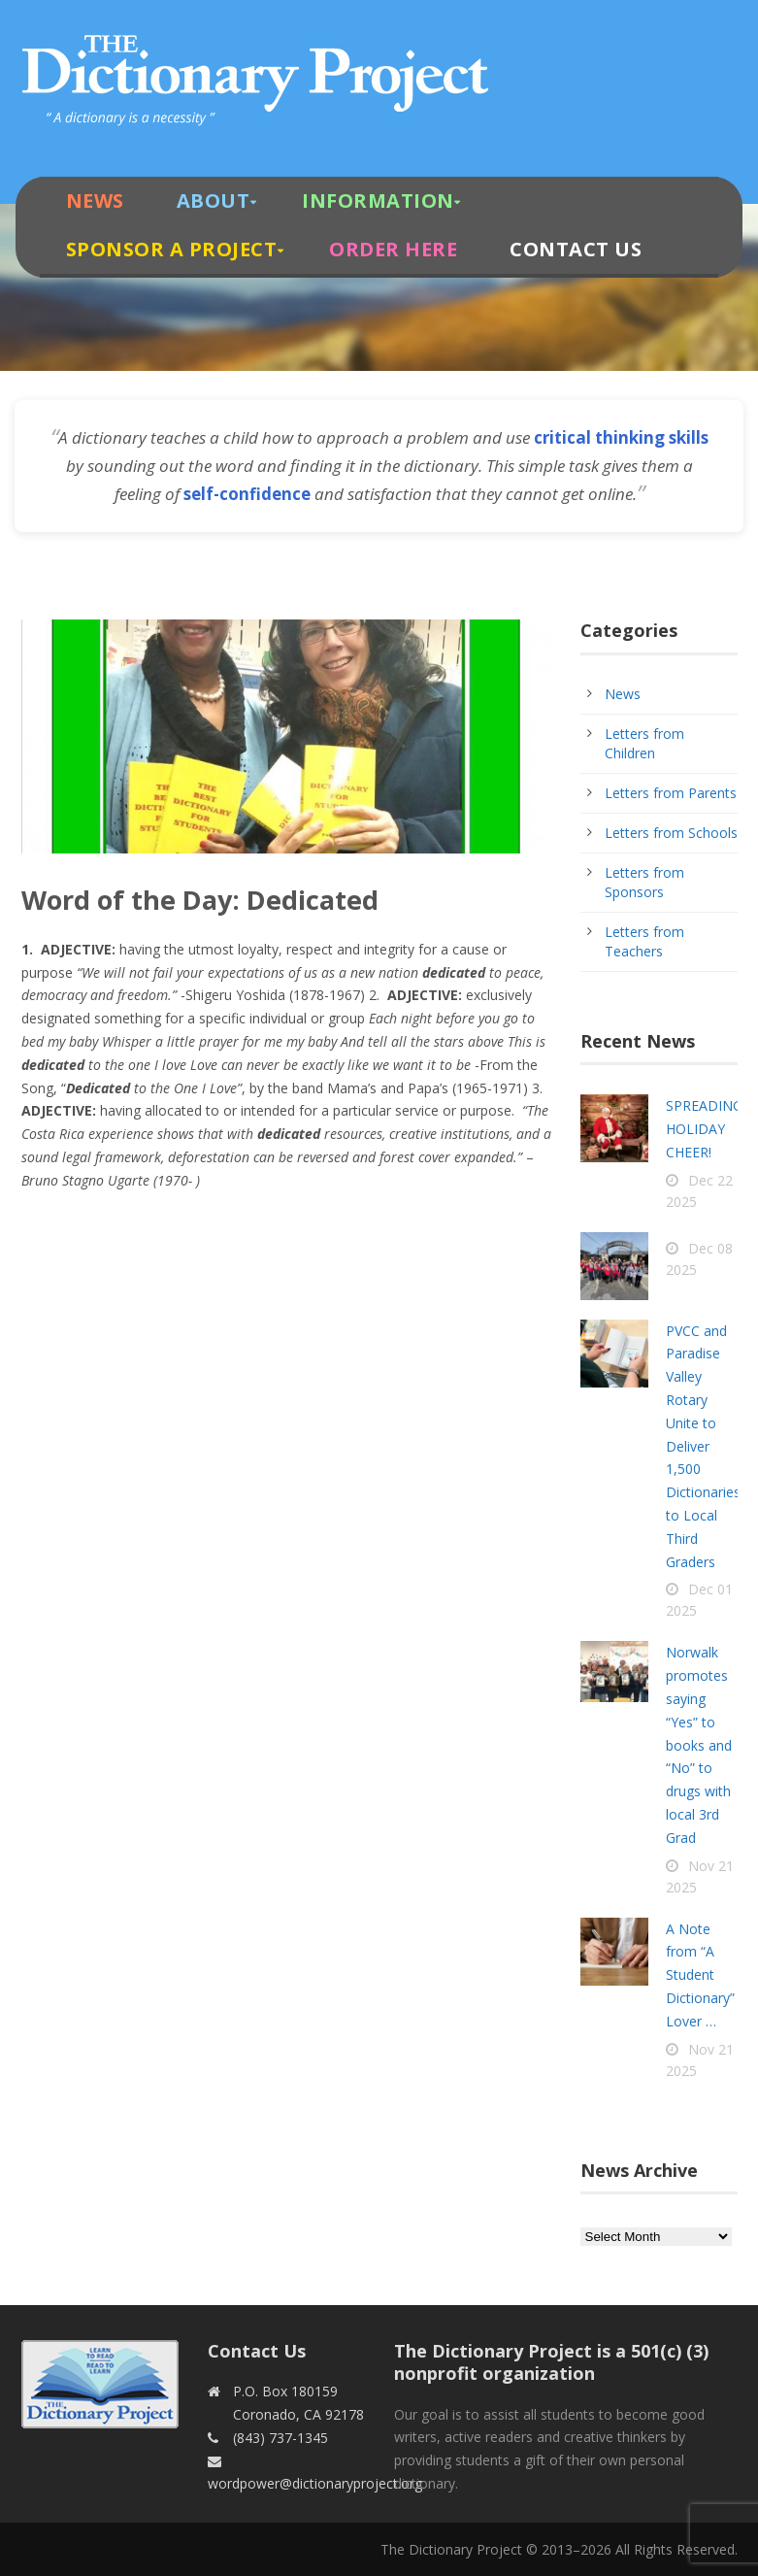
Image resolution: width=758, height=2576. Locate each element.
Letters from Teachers (644, 941)
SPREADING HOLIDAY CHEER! (704, 1128)
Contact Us (576, 249)
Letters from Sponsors (644, 882)
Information (378, 200)
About (213, 200)
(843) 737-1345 (280, 2437)
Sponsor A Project (172, 249)
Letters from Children (644, 743)
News (95, 200)
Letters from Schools (671, 832)
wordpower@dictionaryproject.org (315, 2483)
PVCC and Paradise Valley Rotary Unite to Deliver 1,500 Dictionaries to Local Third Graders (703, 1446)
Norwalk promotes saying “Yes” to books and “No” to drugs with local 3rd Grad (699, 1744)
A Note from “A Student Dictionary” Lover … (700, 1975)
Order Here (393, 249)
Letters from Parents (671, 793)
